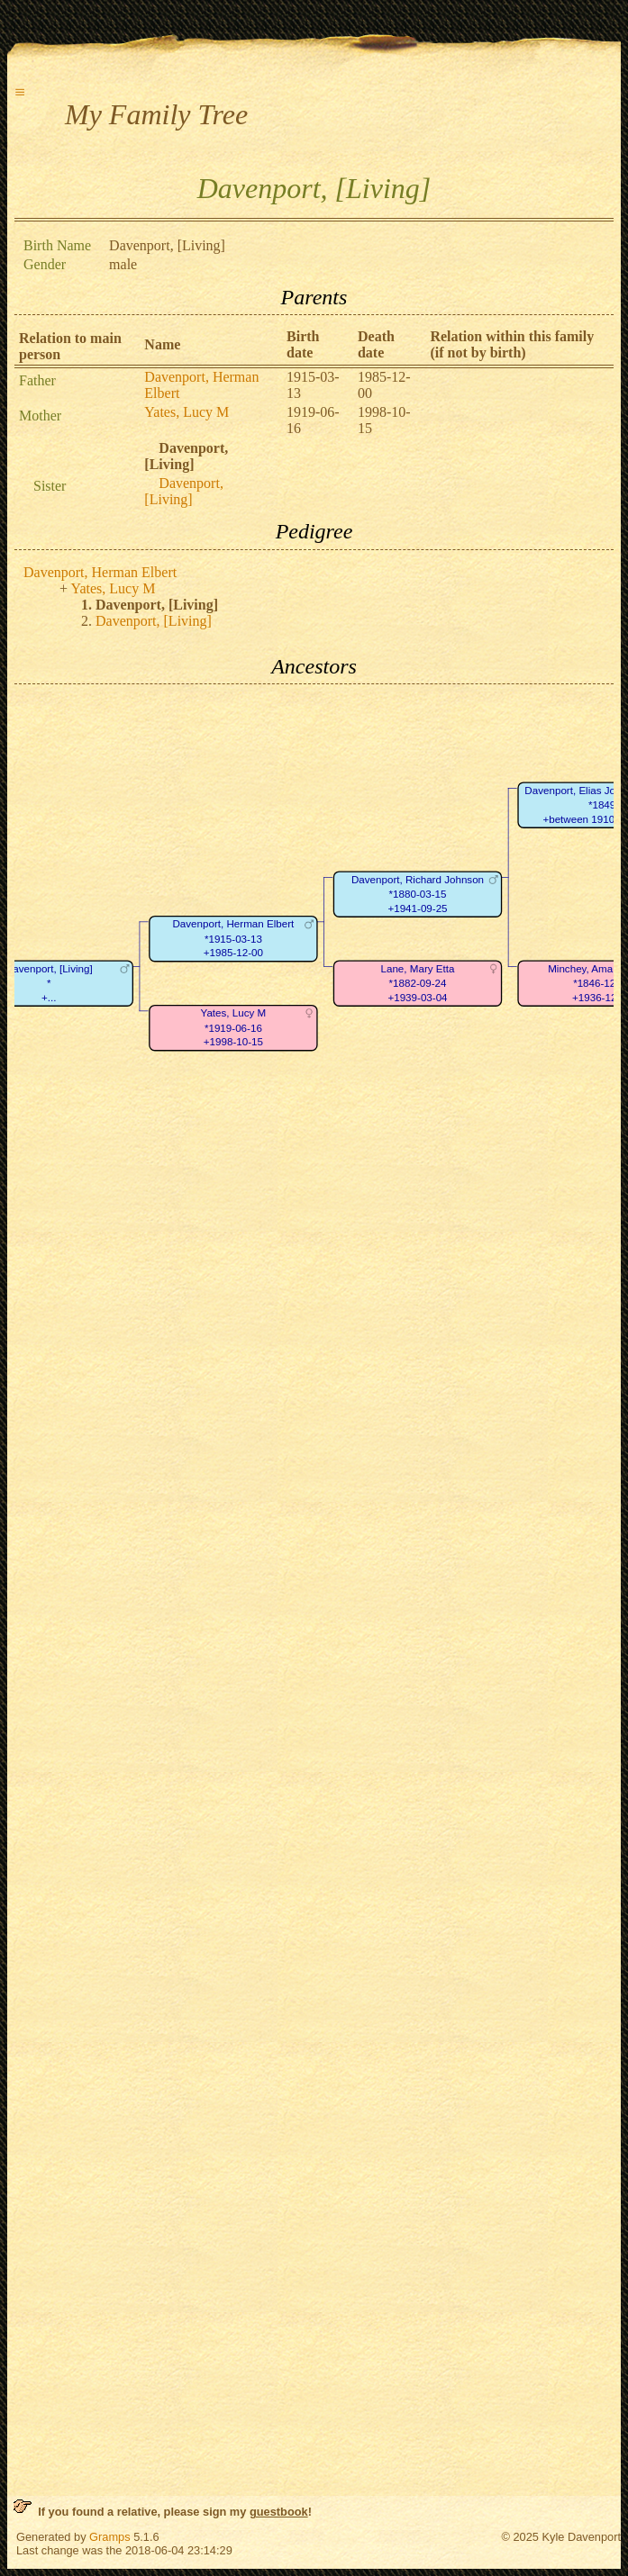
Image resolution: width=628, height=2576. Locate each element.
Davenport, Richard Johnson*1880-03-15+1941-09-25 (417, 894)
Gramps (110, 2537)
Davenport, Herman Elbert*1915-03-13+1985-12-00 (233, 939)
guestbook (279, 2511)
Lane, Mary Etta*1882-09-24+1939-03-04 (417, 983)
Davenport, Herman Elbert (100, 572)
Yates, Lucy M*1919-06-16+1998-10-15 (234, 1028)
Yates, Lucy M (186, 412)
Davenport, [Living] (183, 491)
